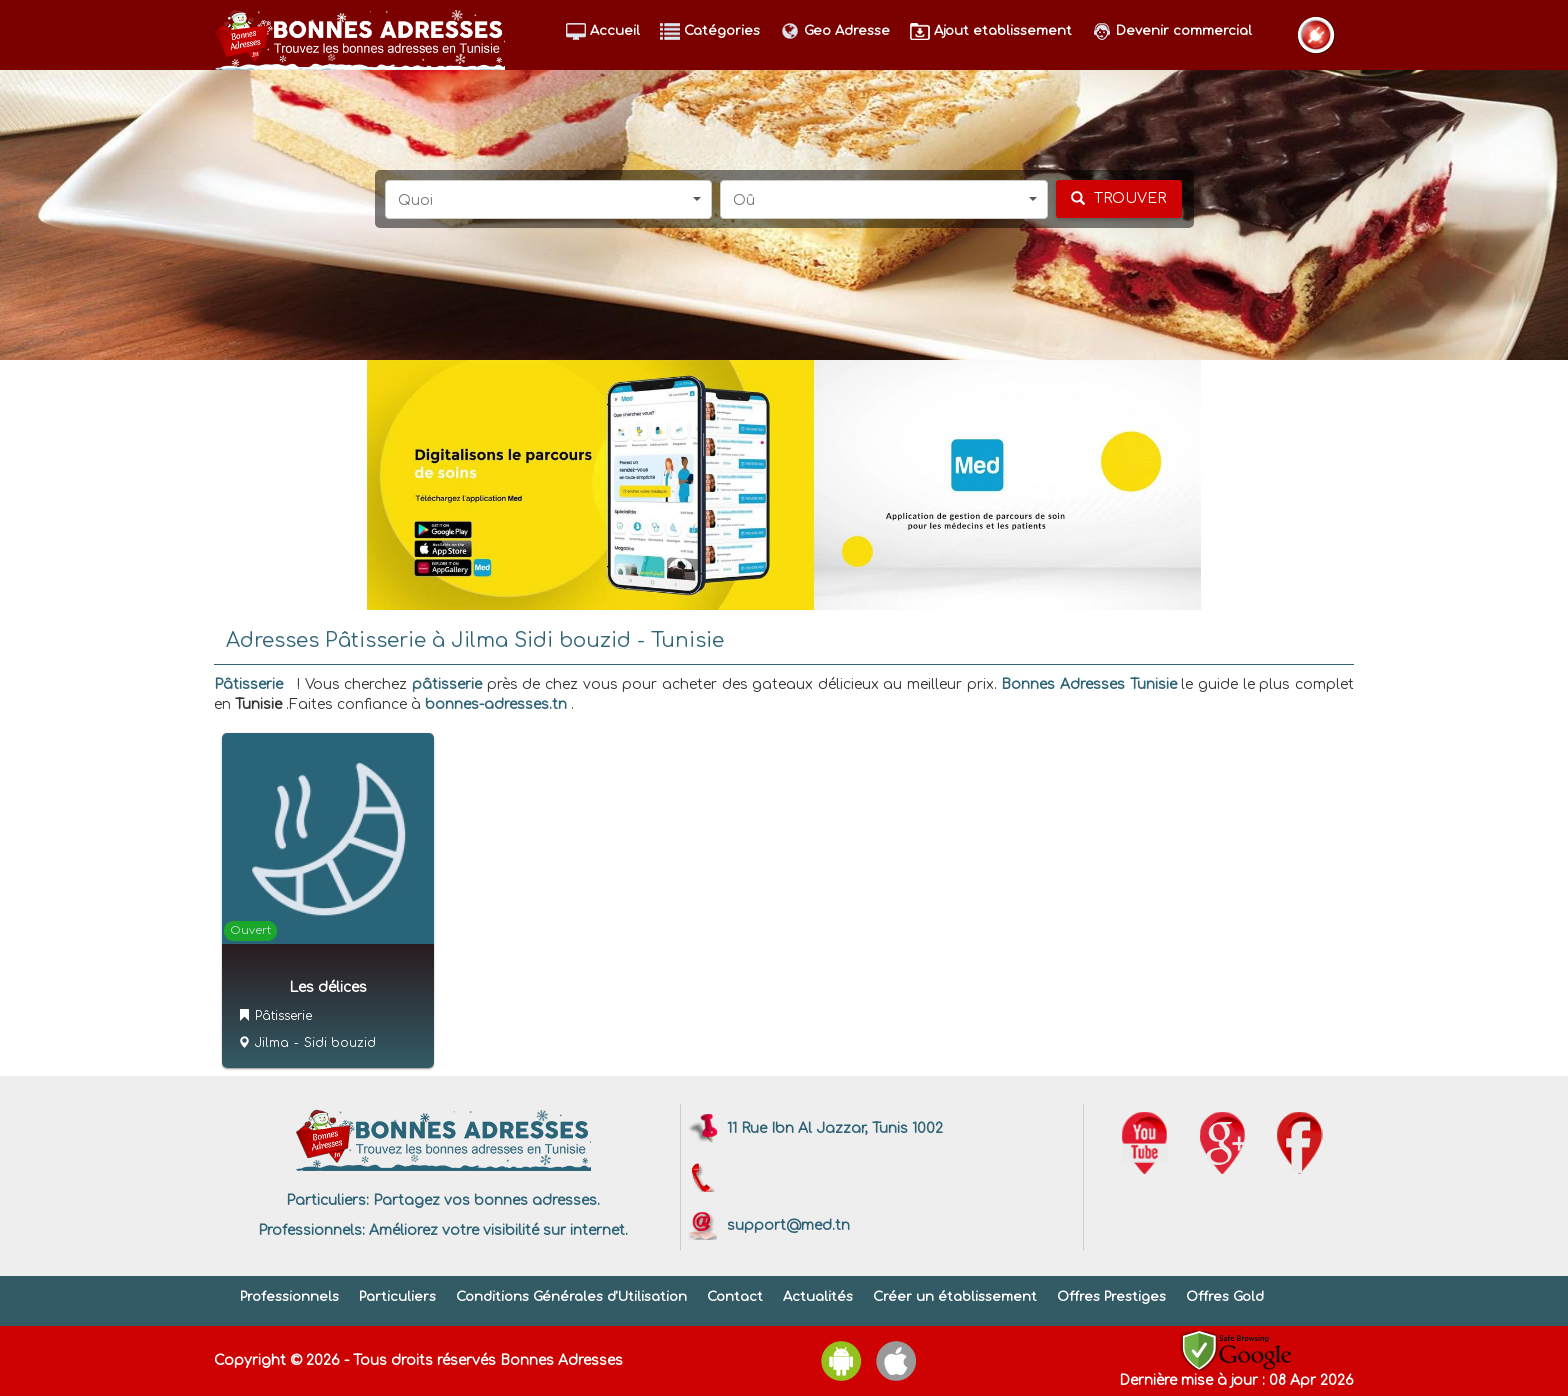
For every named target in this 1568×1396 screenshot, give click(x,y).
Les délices (328, 987)
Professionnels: (311, 1230)
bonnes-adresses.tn (496, 704)
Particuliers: (327, 1200)
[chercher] (1118, 199)
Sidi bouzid (340, 1043)
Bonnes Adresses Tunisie (1088, 684)
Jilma (272, 1043)
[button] (549, 199)
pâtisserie (447, 684)
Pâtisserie (248, 684)
